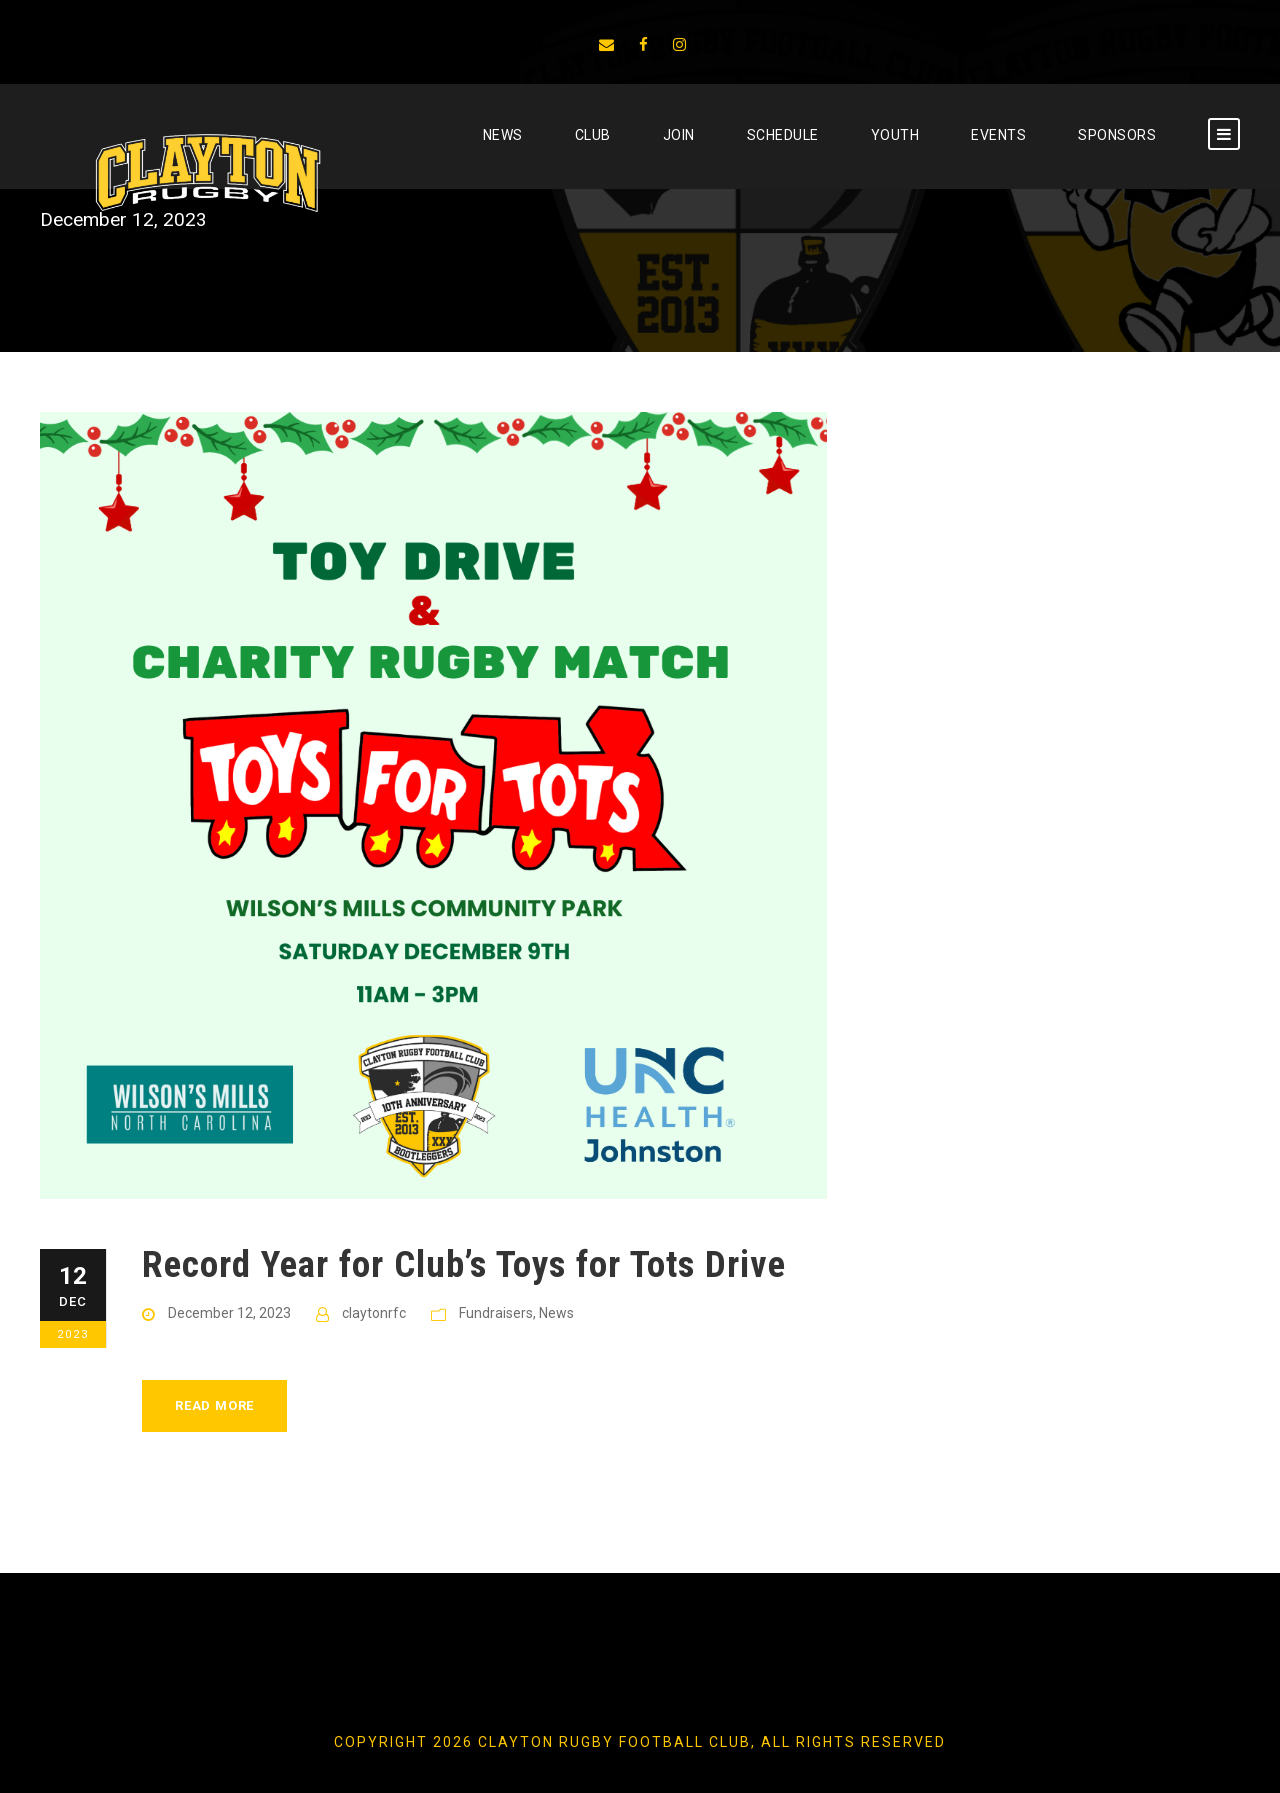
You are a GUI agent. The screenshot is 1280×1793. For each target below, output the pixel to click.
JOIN (679, 135)
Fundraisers (496, 1313)
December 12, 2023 (229, 1313)
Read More (214, 1405)
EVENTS (998, 135)
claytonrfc (374, 1313)
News (503, 135)
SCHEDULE (783, 135)
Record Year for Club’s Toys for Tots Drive (464, 1264)
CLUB (593, 135)
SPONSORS (1117, 135)
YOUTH (895, 135)
